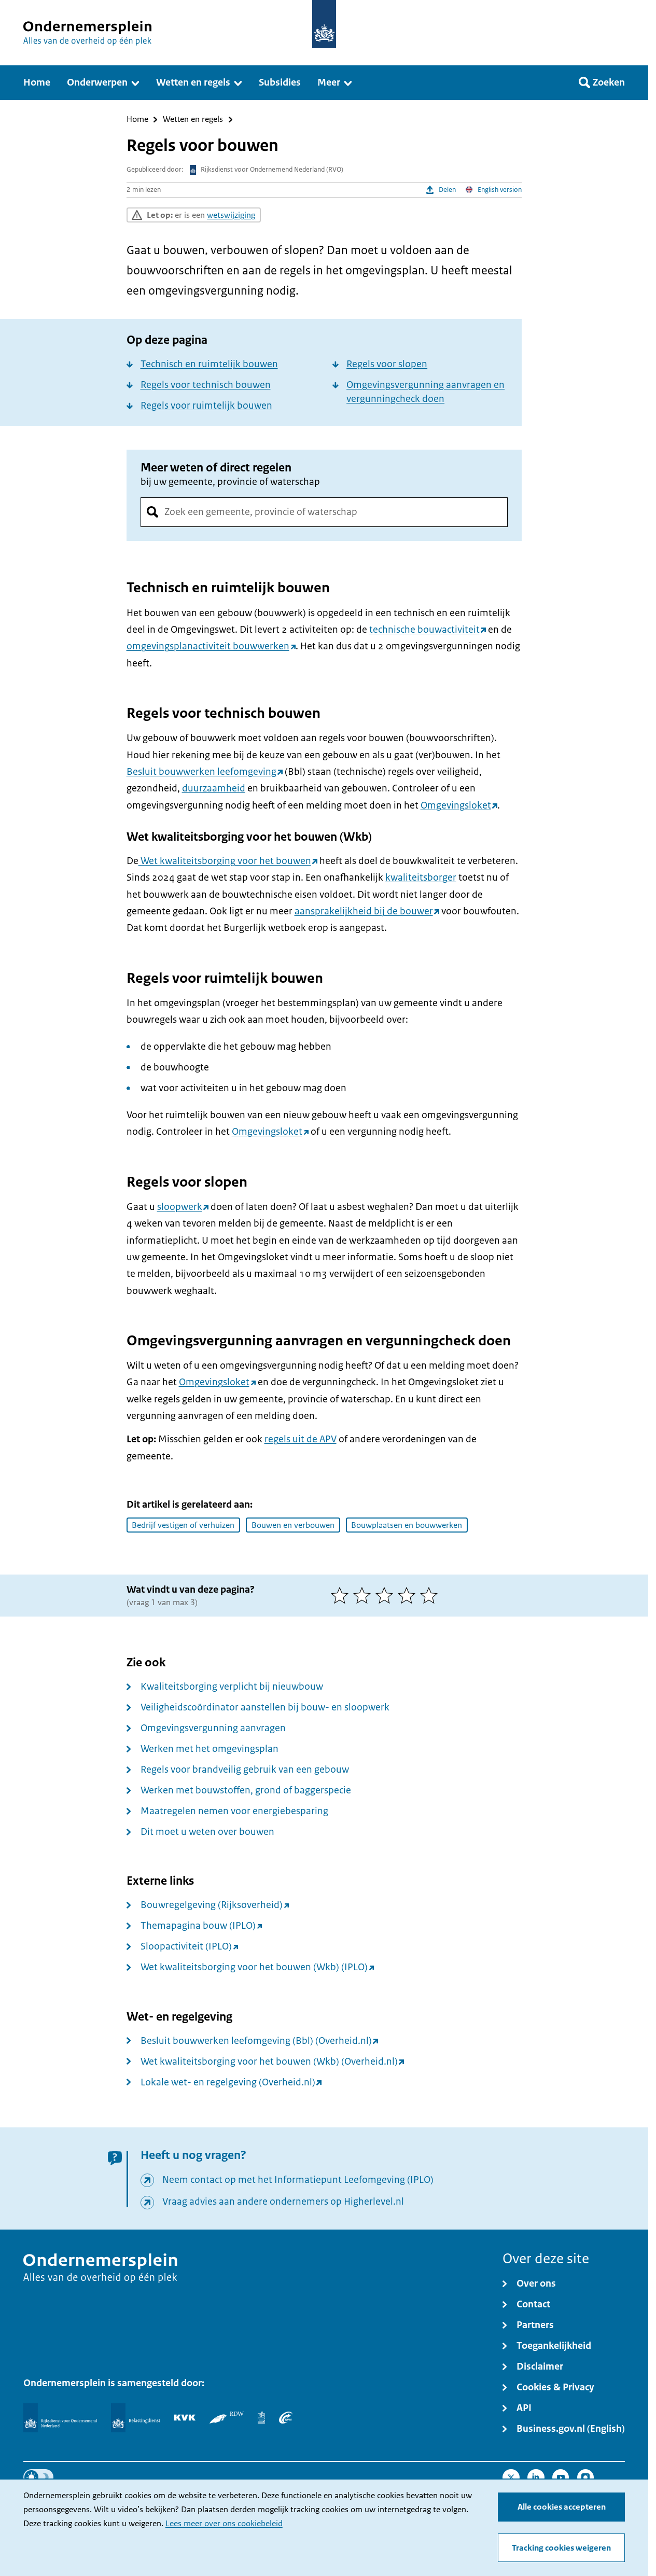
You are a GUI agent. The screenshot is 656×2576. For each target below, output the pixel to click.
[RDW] (226, 2417)
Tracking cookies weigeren (561, 2548)
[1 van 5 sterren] (342, 1595)
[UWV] (285, 2417)
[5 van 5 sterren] (431, 1595)
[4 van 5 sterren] (409, 1595)
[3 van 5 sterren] (386, 1595)
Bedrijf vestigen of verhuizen (183, 1525)
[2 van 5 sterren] (364, 1595)
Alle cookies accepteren (562, 2507)
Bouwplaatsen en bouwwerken (406, 1525)
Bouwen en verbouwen (293, 1525)
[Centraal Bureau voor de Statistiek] (262, 2417)
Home (137, 119)
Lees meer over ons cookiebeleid (224, 2523)
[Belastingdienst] (135, 2417)
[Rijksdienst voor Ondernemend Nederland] (60, 2417)
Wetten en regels (193, 119)
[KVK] (185, 2417)
